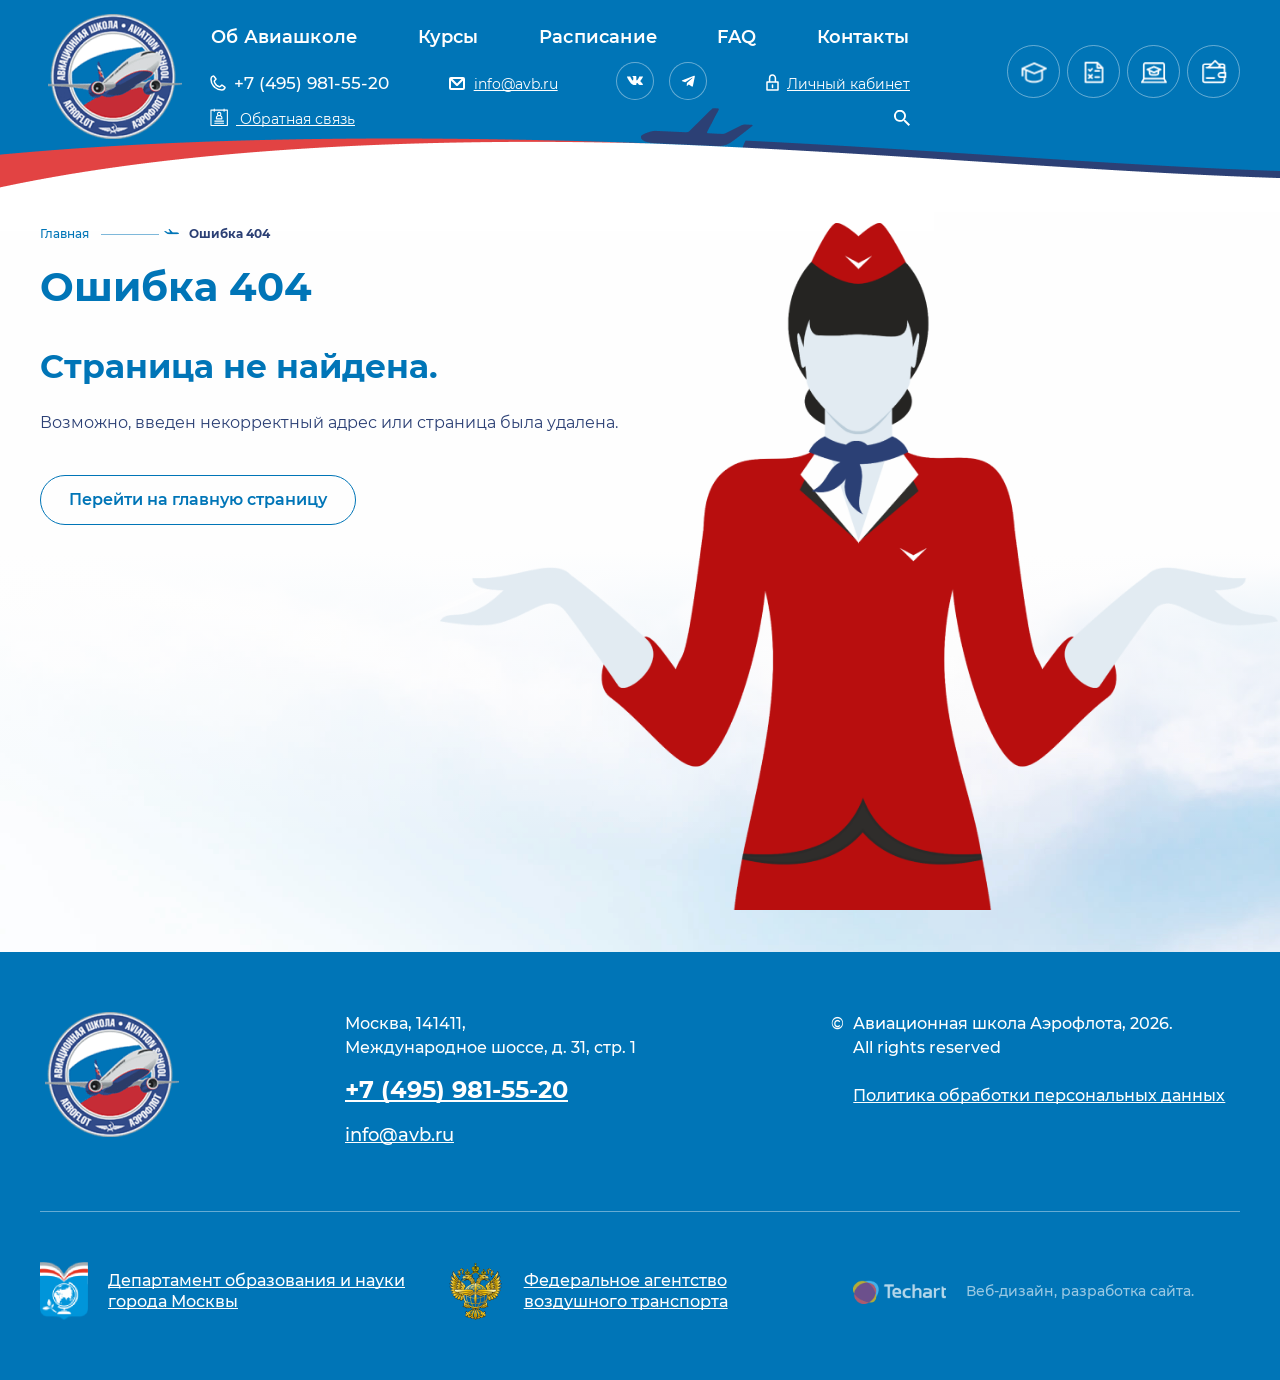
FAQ (736, 37)
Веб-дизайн (1010, 1291)
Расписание (598, 37)
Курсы (448, 37)
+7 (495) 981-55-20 (456, 1089)
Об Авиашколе (284, 37)
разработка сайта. (1127, 1291)
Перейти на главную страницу (198, 499)
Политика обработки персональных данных (1039, 1095)
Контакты (863, 37)
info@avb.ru (399, 1135)
